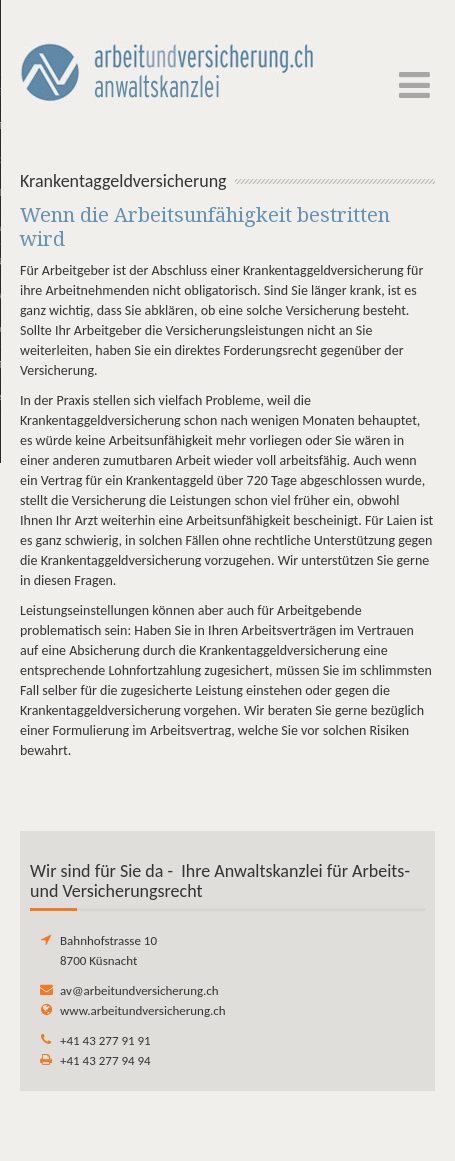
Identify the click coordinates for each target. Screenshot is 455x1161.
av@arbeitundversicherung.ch (139, 990)
